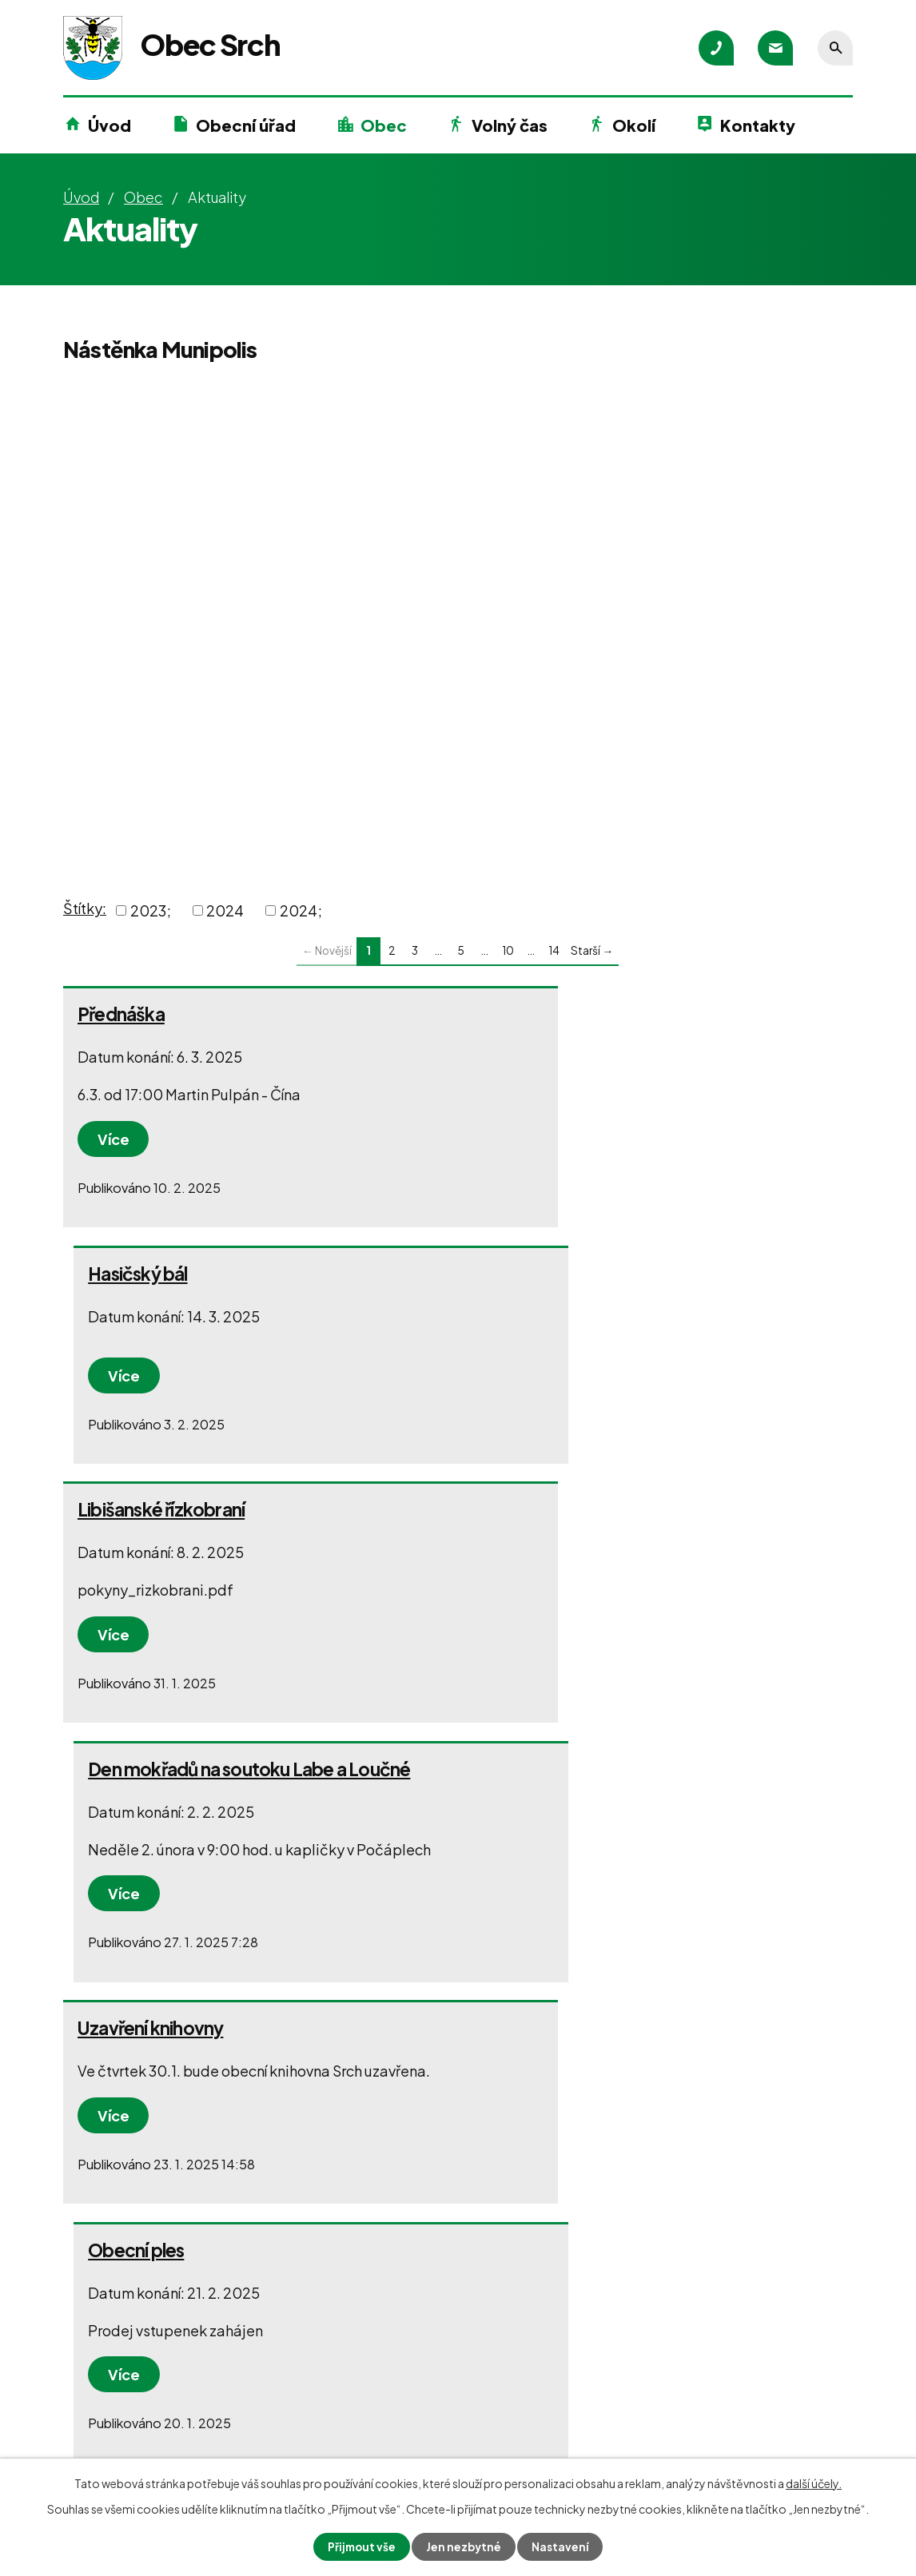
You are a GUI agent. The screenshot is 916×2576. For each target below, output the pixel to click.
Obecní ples (527, 1532)
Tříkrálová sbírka (545, 1792)
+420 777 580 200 (151, 2419)
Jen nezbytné (464, 2546)
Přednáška (121, 1014)
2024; (301, 910)
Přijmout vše (360, 2546)
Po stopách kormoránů (171, 1792)
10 (508, 950)
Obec (383, 125)
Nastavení (562, 2546)
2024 (225, 910)
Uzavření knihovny (150, 1532)
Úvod (109, 125)
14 (554, 950)
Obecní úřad (246, 125)
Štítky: (84, 908)
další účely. (814, 2482)
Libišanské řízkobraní (161, 1273)
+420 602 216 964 (405, 2389)
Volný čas (510, 125)
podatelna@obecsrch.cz (172, 2448)
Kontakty (757, 125)
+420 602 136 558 (405, 2418)
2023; (150, 910)
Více (115, 1139)
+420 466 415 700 (149, 2390)
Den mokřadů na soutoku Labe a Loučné (641, 1273)
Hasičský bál (529, 1014)
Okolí (633, 125)
